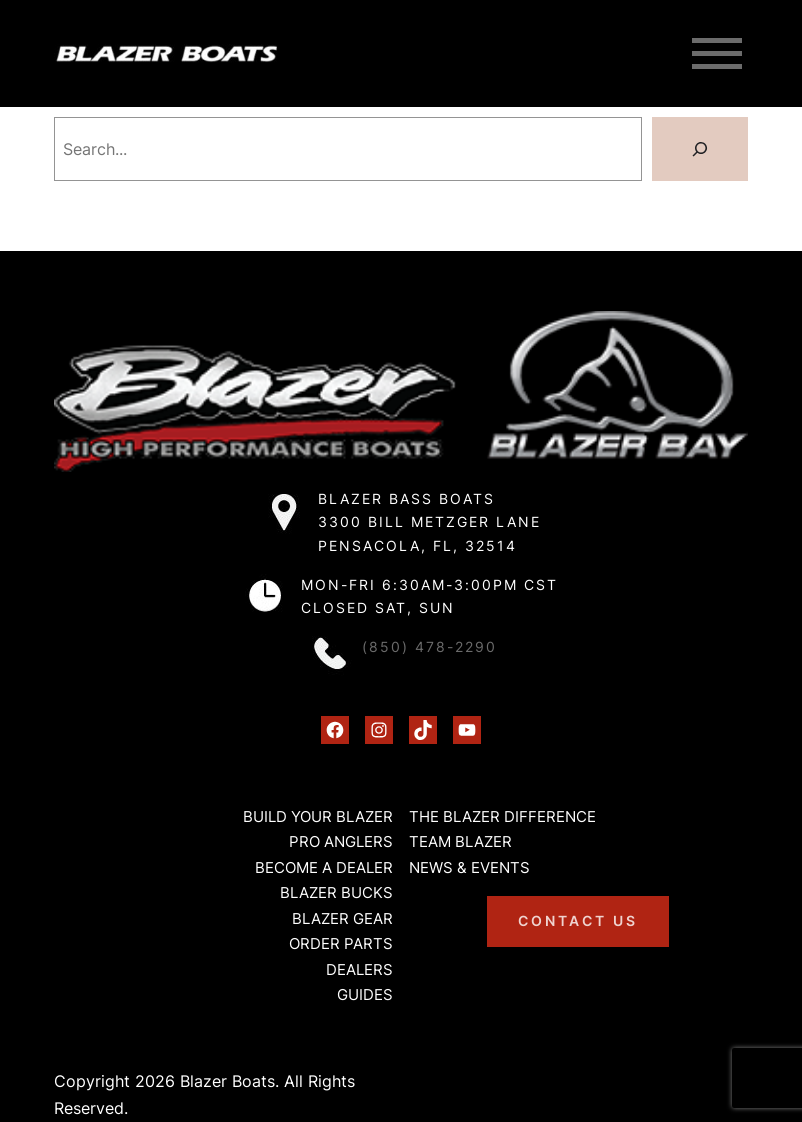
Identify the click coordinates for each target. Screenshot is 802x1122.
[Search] (700, 149)
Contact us (578, 920)
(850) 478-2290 (429, 647)
